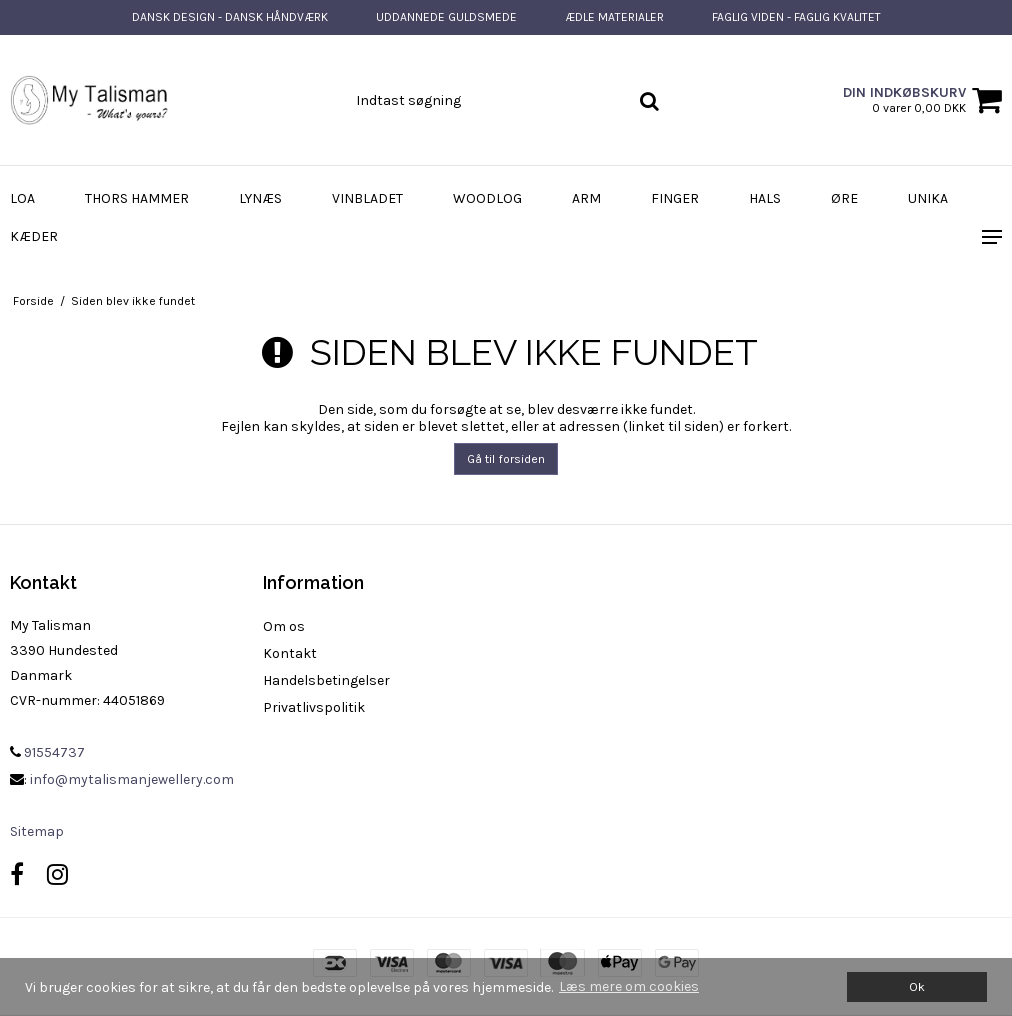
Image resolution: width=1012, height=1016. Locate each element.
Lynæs (260, 198)
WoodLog (487, 198)
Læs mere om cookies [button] (629, 986)
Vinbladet (367, 198)
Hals (765, 198)
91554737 (47, 752)
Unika (928, 198)
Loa (22, 198)
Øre (844, 198)
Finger (675, 198)
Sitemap (37, 831)
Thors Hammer (137, 198)
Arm (586, 198)
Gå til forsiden (506, 459)
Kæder (34, 236)
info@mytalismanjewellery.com (132, 779)
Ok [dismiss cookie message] (917, 986)
